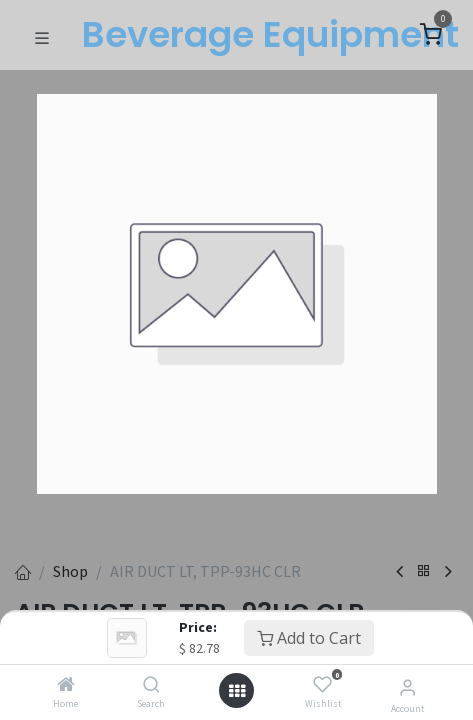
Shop (70, 571)
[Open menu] (237, 691)
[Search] (151, 685)
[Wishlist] (322, 685)
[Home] (66, 685)
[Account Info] (407, 687)
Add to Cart (309, 638)
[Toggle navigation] (42, 36)
